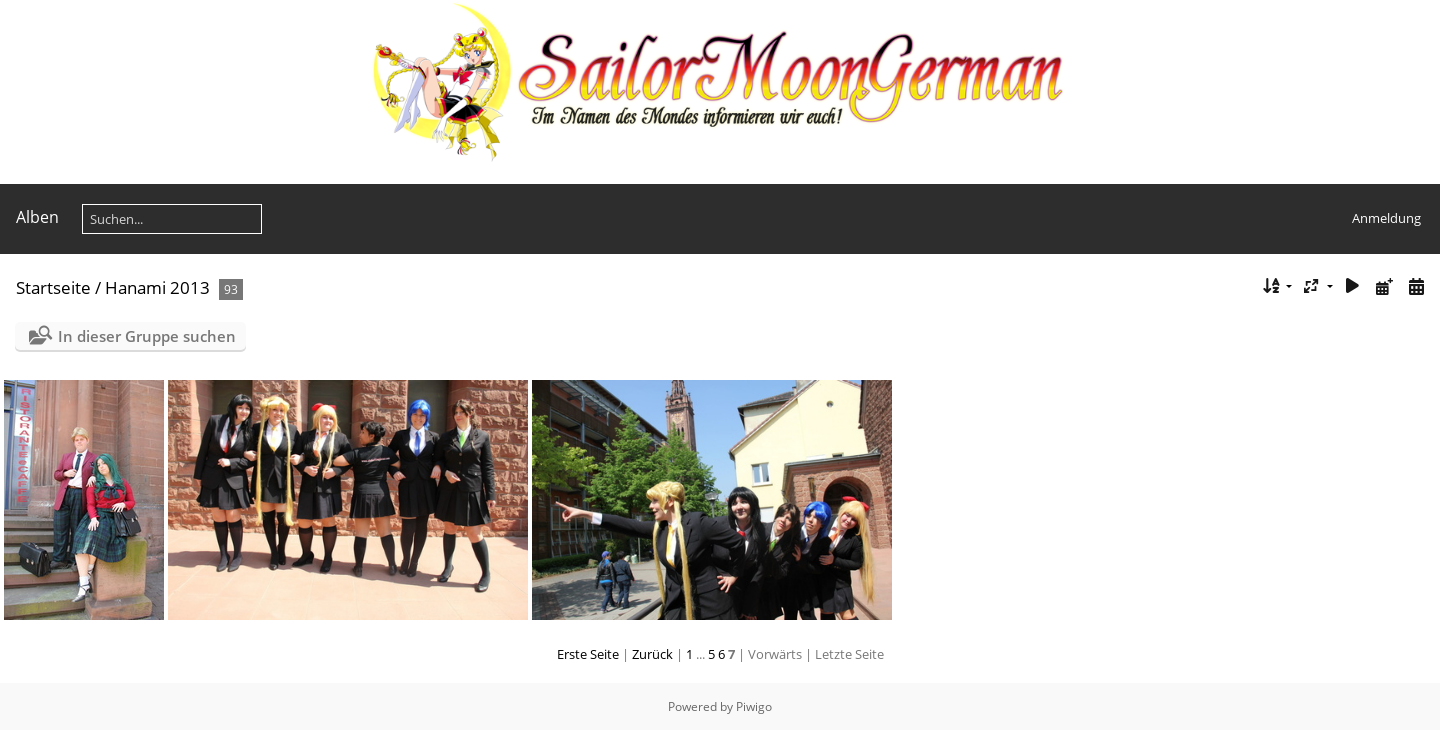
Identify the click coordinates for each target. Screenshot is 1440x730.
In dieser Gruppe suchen (147, 336)
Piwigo (754, 706)
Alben (37, 217)
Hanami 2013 (157, 287)
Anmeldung (1386, 218)
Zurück (652, 654)
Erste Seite (588, 654)
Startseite (53, 287)
